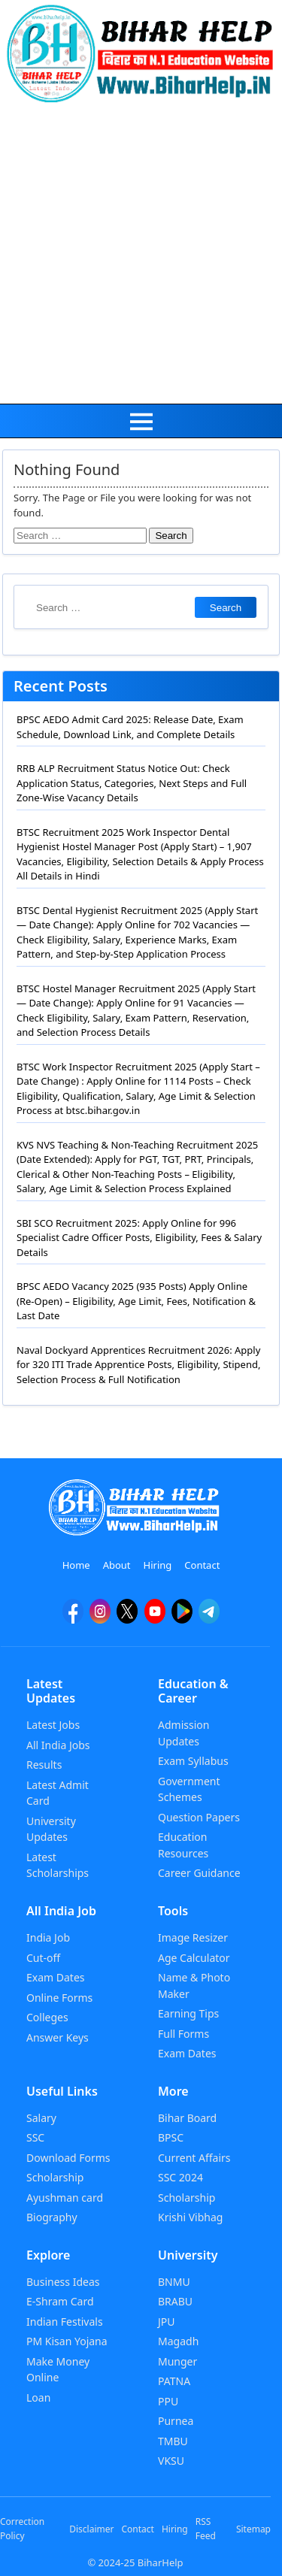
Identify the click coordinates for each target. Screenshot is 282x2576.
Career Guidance (199, 1873)
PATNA (174, 2381)
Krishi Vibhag (190, 2217)
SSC (35, 2137)
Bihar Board (187, 2118)
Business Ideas (62, 2282)
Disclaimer (91, 2529)
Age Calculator (194, 1958)
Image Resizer (193, 1937)
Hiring (158, 1565)
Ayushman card (64, 2197)
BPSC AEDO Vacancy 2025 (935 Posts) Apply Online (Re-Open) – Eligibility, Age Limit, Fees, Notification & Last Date (136, 1300)
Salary (41, 2118)
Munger (177, 2361)
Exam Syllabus (193, 1761)
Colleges (47, 2017)
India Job (48, 1937)
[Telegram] (209, 1618)
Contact (202, 1565)
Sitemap (253, 2529)
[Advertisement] (141, 255)
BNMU (174, 2282)
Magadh (178, 2341)
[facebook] (72, 1618)
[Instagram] (100, 1618)
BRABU (175, 2301)
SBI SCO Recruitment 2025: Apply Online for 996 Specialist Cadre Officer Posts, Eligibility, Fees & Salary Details (139, 1237)
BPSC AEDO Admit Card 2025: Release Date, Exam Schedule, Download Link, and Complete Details (130, 727)
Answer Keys (57, 2037)
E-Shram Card (60, 2301)
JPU (166, 2321)
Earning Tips (188, 2013)
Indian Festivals (64, 2321)
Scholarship (54, 2177)
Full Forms (183, 2034)
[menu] (141, 420)
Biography (51, 2217)
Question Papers (199, 1817)
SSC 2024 (180, 2177)
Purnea (175, 2421)
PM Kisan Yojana (67, 2341)
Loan (38, 2397)
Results (44, 1764)
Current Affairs (194, 2158)
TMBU (173, 2441)
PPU (168, 2401)
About (117, 1565)
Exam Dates (55, 1977)
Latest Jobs (53, 1725)
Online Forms (59, 1997)
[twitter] (127, 1618)
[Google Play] (182, 1618)
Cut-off (43, 1958)
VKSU (171, 2460)
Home (76, 1565)
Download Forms (68, 2158)
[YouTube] (154, 1618)
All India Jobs (58, 1745)
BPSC (170, 2137)
